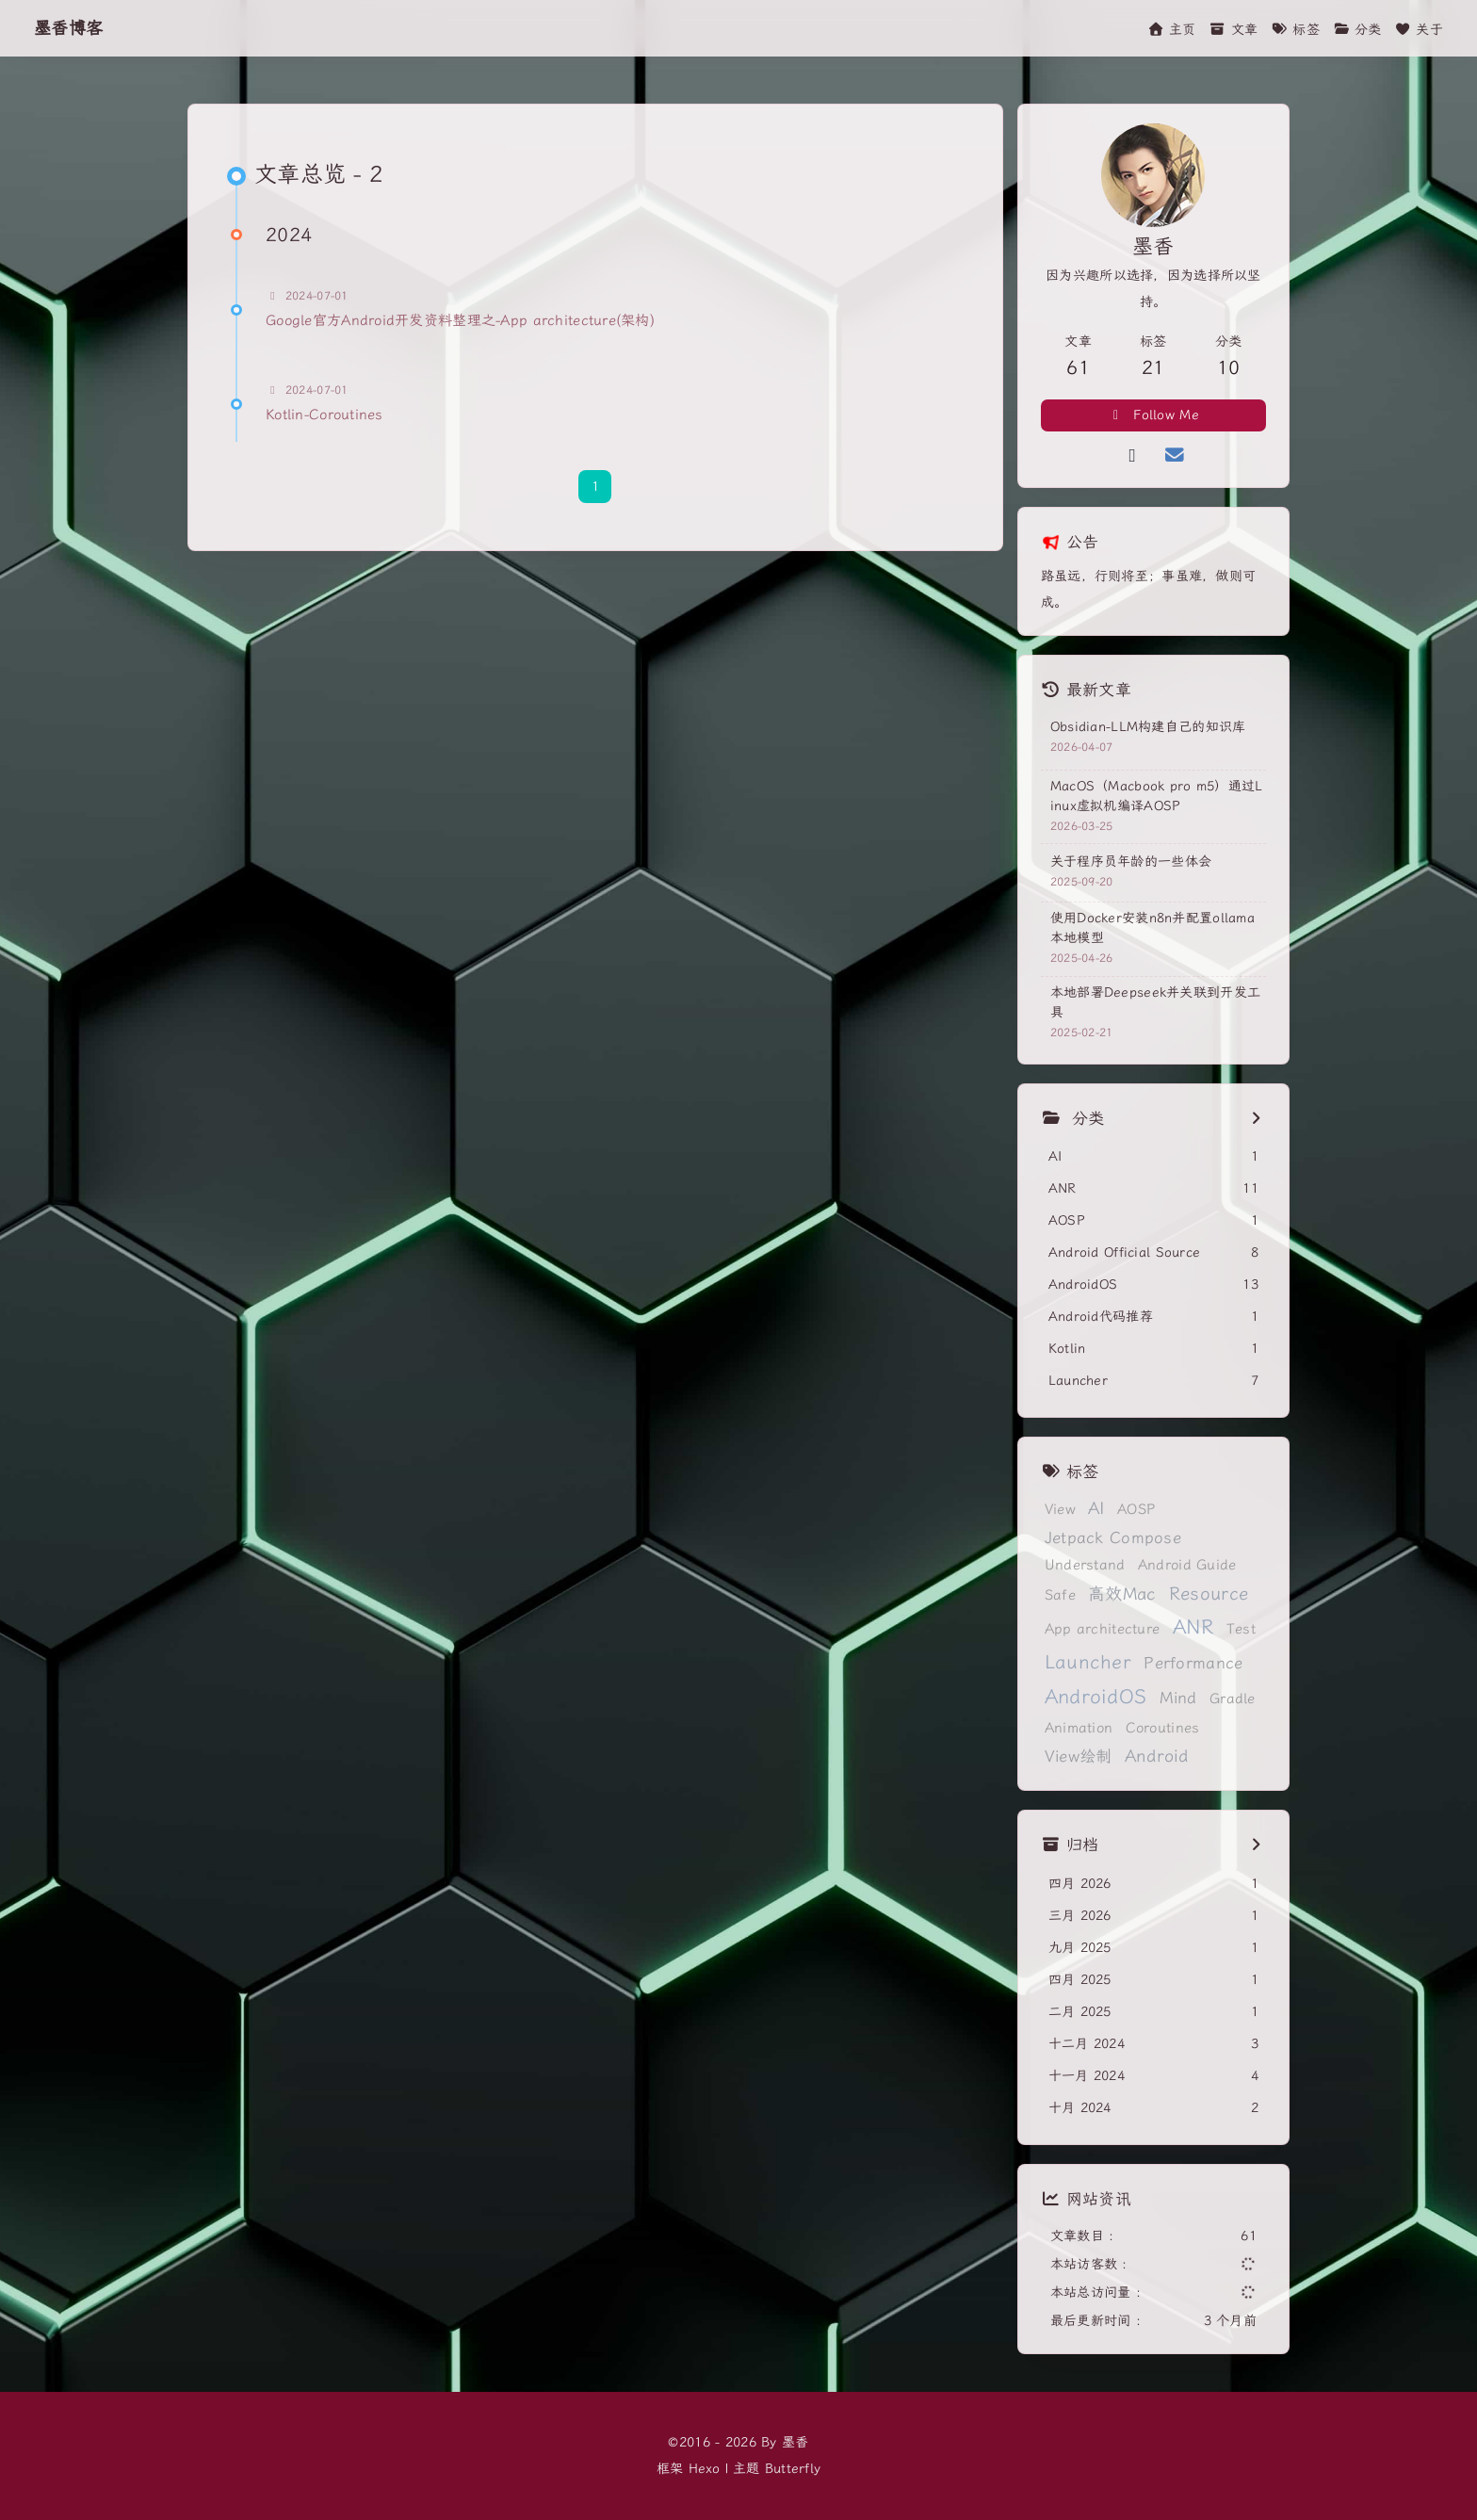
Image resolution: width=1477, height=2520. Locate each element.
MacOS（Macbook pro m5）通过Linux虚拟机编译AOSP (1156, 796)
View (1060, 1509)
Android (1157, 1756)
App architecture (1102, 1628)
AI (1096, 1509)
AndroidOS (1096, 1696)
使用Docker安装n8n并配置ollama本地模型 (1152, 928)
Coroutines (1163, 1727)
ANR (1193, 1627)
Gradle (1232, 1698)
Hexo (705, 2469)
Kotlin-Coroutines (324, 414)
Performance (1193, 1663)
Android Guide (1187, 1564)
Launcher (1088, 1662)
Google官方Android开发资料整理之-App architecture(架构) (460, 320)
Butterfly (793, 2469)
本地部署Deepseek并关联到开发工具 (1155, 1002)
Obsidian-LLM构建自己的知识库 (1148, 727)
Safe (1060, 1594)
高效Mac (1122, 1594)
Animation (1079, 1727)
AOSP (1136, 1509)
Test (1241, 1628)
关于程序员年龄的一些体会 (1130, 862)
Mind (1178, 1698)
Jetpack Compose (1113, 1538)
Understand (1085, 1564)
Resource (1208, 1594)
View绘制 (1078, 1756)
